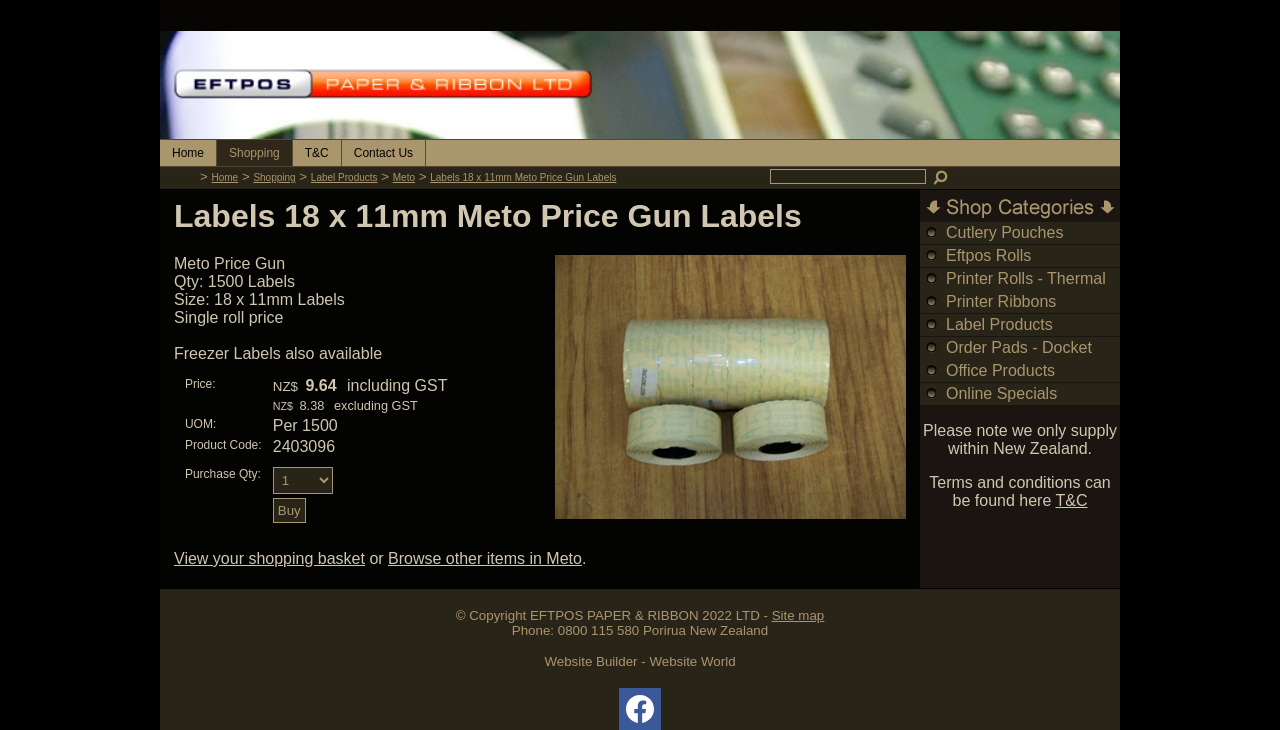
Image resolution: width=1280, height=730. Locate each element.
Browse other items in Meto (485, 558)
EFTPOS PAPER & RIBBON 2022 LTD (645, 615)
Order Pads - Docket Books (1019, 358)
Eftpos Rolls (988, 255)
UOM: (200, 424)
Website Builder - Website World (639, 661)
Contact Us (383, 153)
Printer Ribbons (1001, 301)
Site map (798, 615)
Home (188, 153)
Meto (404, 177)
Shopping (254, 153)
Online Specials (1001, 393)
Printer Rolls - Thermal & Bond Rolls (1026, 289)
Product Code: (223, 445)
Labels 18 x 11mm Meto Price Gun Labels (523, 177)
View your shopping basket (269, 558)
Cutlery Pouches (1004, 232)
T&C (317, 153)
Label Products (344, 177)
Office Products (1000, 370)
